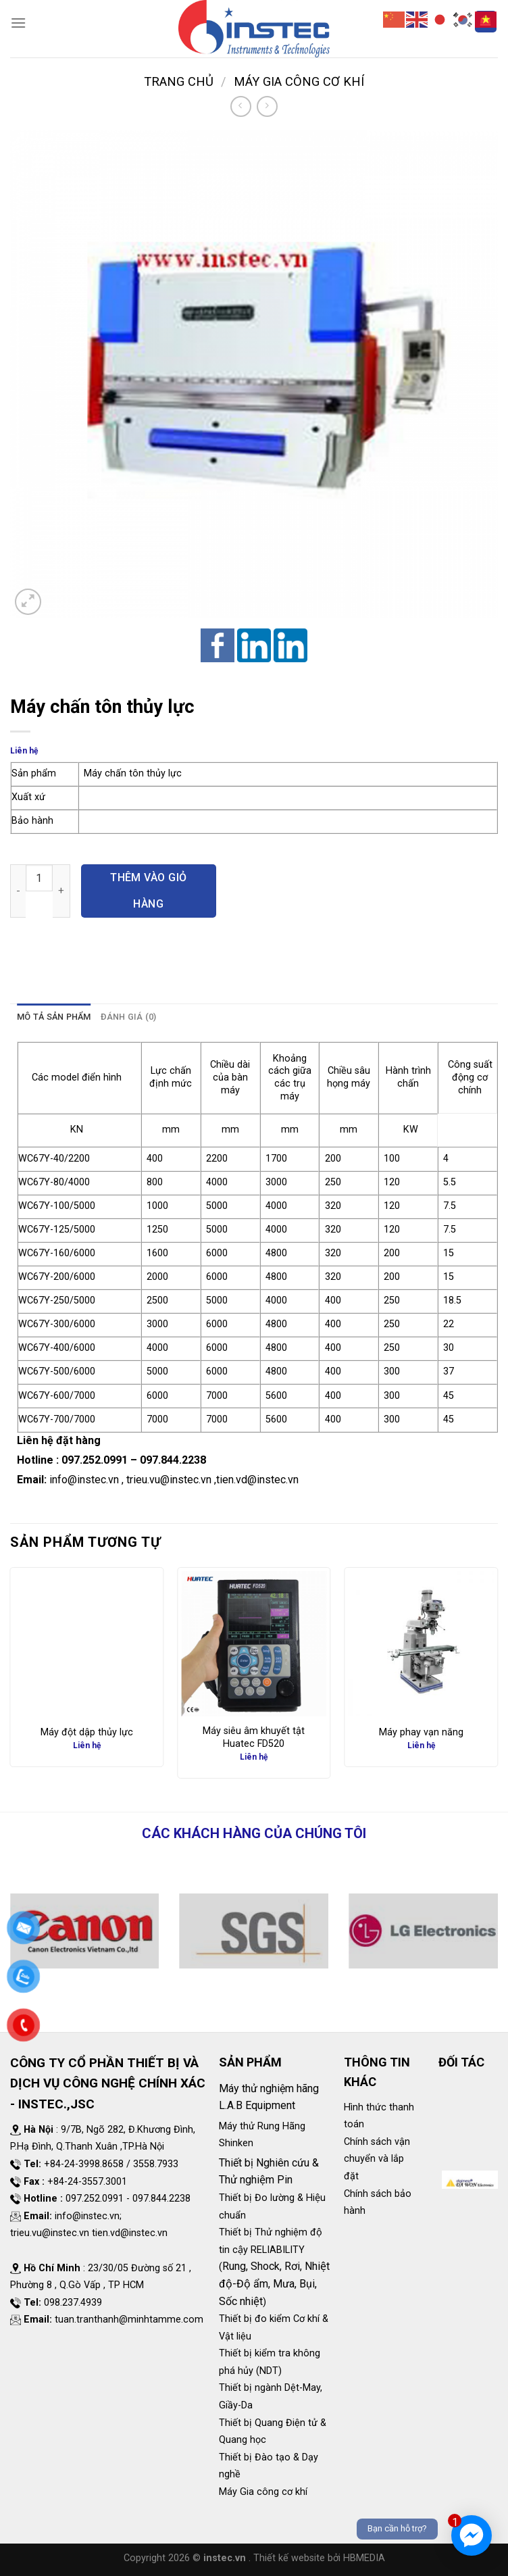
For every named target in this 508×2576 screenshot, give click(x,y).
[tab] (54, 1017)
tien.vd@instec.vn (257, 1479)
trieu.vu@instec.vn (168, 1479)
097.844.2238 (173, 1460)
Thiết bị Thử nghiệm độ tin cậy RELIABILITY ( (270, 2250)
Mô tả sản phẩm (54, 1017)
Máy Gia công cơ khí (299, 81)
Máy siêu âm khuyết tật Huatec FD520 (254, 1737)
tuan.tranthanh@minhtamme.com (129, 2319)
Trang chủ (178, 81)
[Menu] (18, 22)
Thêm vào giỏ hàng (148, 890)
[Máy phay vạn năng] (421, 1644)
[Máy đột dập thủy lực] (87, 1644)
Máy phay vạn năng (421, 1732)
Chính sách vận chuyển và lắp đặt (377, 2159)
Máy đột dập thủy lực (87, 1732)
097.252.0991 (94, 1460)
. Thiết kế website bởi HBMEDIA (317, 2558)
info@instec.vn (84, 1479)
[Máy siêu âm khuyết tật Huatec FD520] (254, 1644)
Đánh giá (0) (129, 1017)
